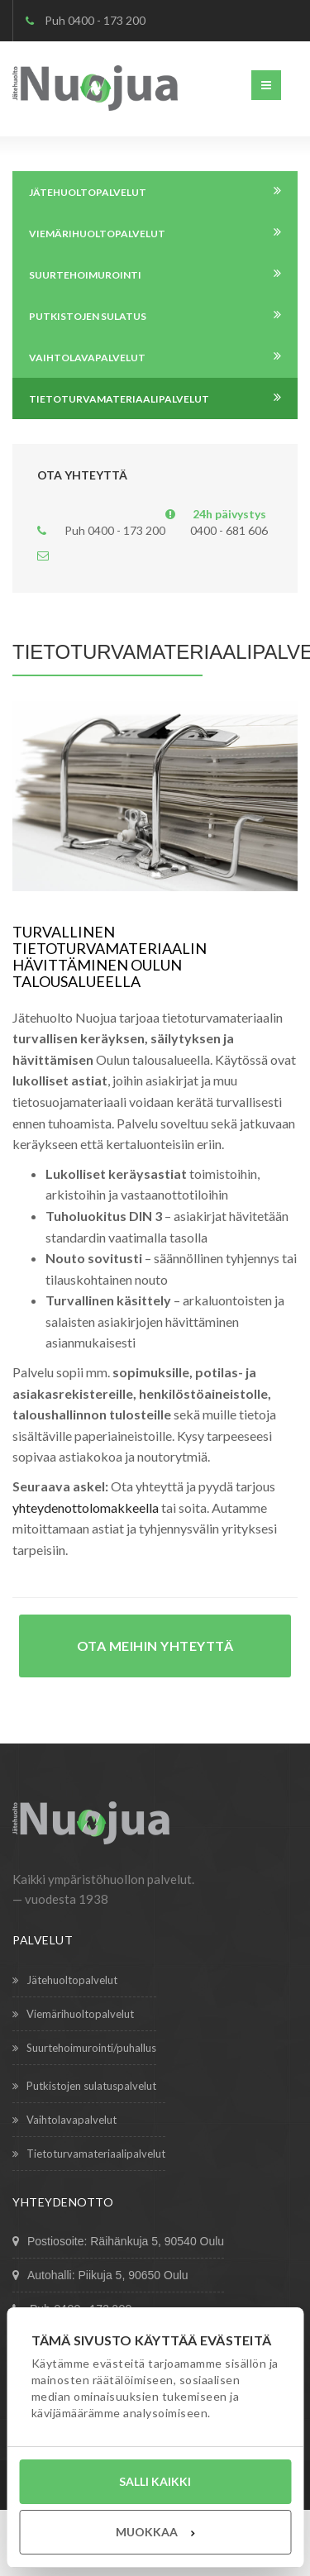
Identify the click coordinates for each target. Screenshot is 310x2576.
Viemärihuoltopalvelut (73, 2013)
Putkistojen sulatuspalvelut (84, 2085)
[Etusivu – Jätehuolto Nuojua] (95, 86)
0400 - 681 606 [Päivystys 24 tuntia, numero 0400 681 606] (229, 530)
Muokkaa (155, 2532)
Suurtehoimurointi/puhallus (84, 2047)
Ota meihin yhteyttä (155, 1645)
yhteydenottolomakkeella (85, 1507)
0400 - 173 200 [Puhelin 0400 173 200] (106, 20)
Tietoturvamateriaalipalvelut (88, 2153)
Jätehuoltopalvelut (64, 1980)
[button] (266, 85)
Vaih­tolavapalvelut (64, 2119)
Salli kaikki (155, 2481)
